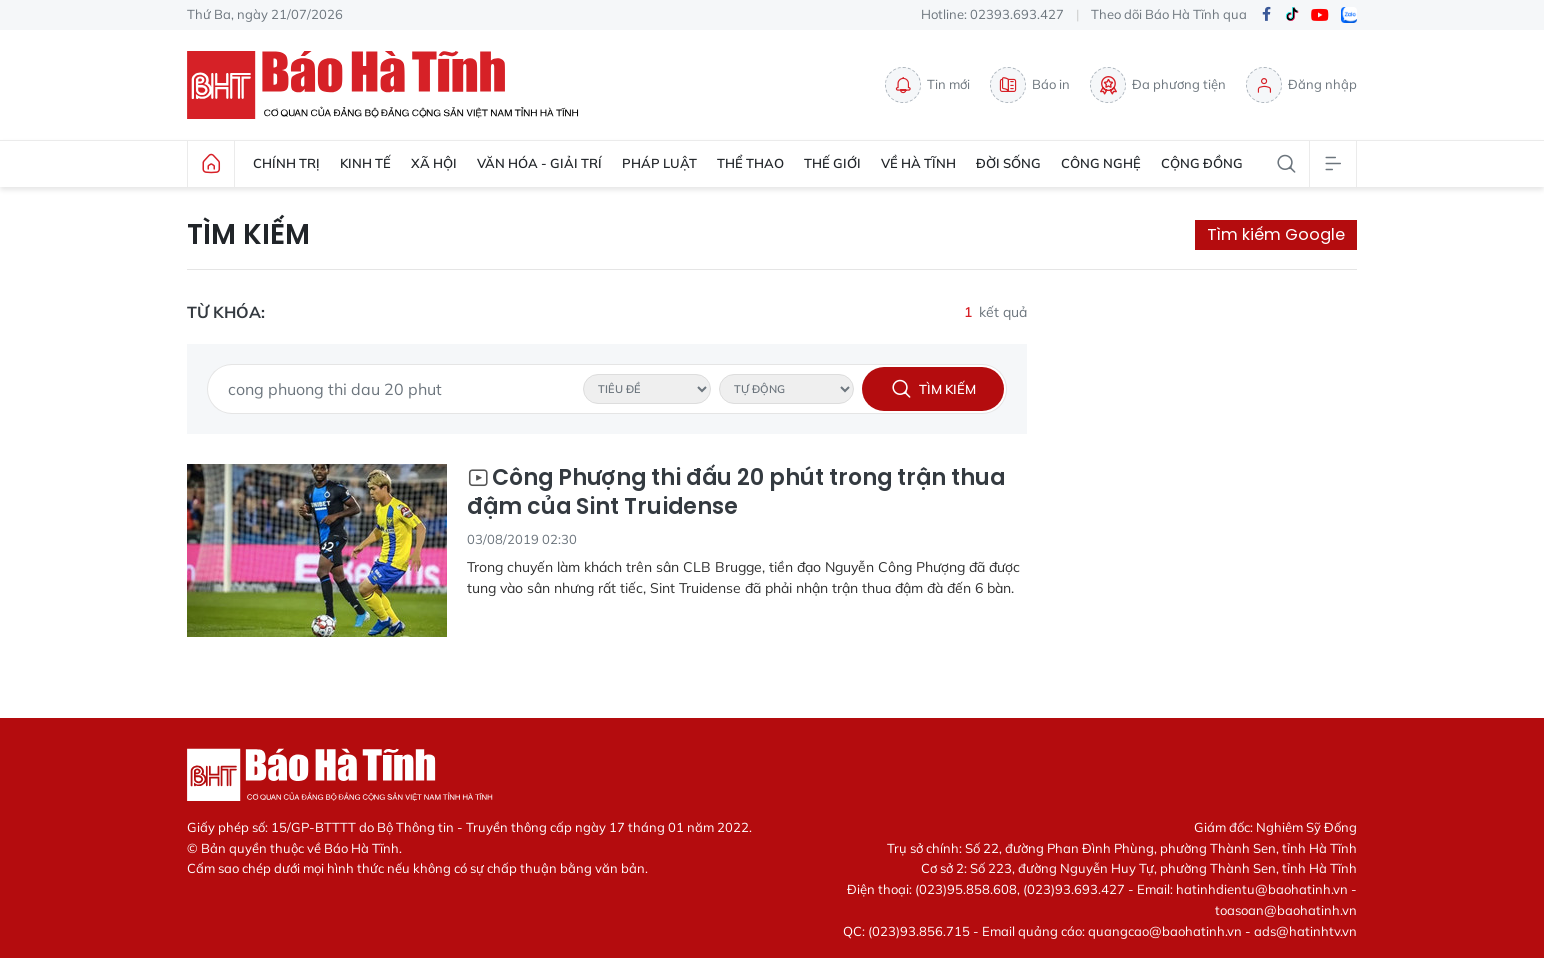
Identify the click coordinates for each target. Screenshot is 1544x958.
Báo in (1030, 85)
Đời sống (1008, 163)
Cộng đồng (1202, 163)
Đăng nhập (1301, 85)
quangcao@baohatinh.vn (1165, 931)
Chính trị (286, 163)
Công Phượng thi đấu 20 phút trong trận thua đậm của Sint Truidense (736, 492)
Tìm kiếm (248, 235)
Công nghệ (1101, 163)
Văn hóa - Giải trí (539, 163)
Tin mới (927, 85)
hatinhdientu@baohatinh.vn (1262, 889)
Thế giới (832, 163)
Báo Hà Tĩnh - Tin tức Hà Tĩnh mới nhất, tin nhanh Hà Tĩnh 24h (392, 85)
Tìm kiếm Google (1276, 234)
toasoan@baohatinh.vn (1286, 910)
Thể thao (750, 163)
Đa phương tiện (1158, 85)
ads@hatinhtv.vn (1305, 931)
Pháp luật (659, 163)
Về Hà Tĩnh (918, 163)
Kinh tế (365, 163)
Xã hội (434, 163)
